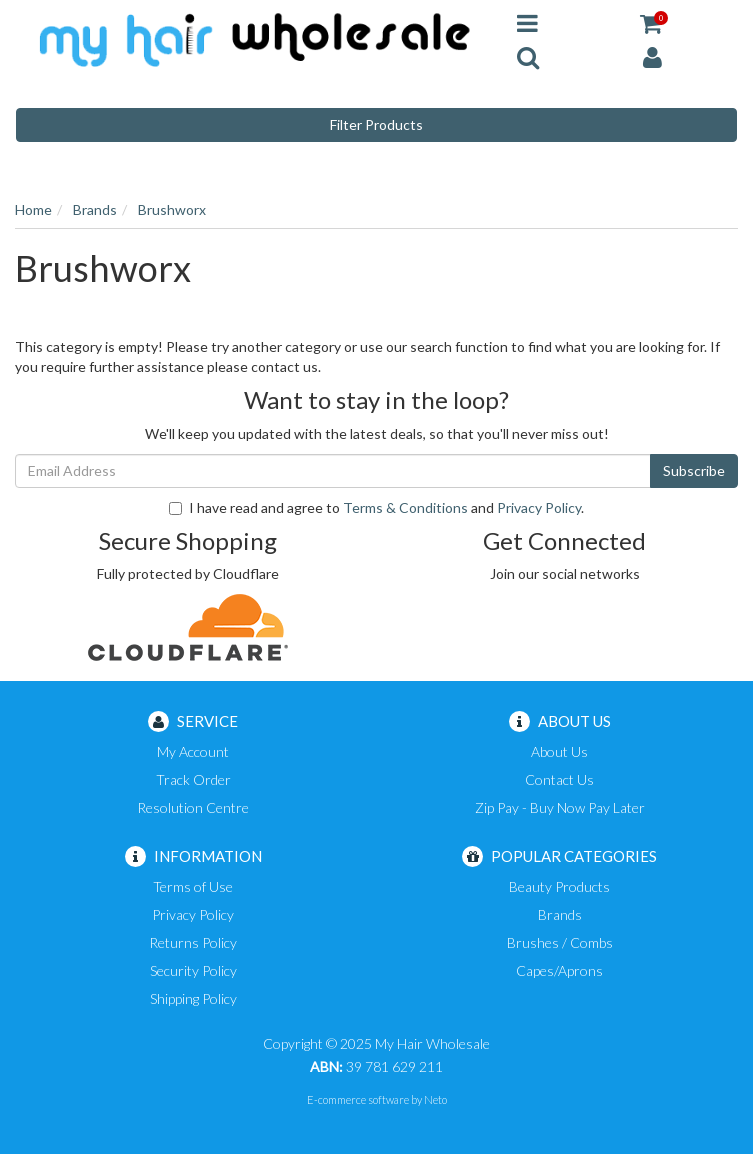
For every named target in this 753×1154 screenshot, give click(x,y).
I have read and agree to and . (376, 507)
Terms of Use (193, 886)
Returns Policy (193, 942)
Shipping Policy (193, 998)
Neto (435, 1099)
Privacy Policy (539, 507)
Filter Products (376, 124)
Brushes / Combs (560, 942)
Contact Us (559, 779)
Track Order (193, 779)
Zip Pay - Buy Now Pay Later (560, 807)
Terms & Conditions (405, 507)
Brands (560, 914)
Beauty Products (559, 886)
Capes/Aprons (559, 970)
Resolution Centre (193, 807)
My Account (193, 751)
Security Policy (193, 970)
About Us (559, 751)
